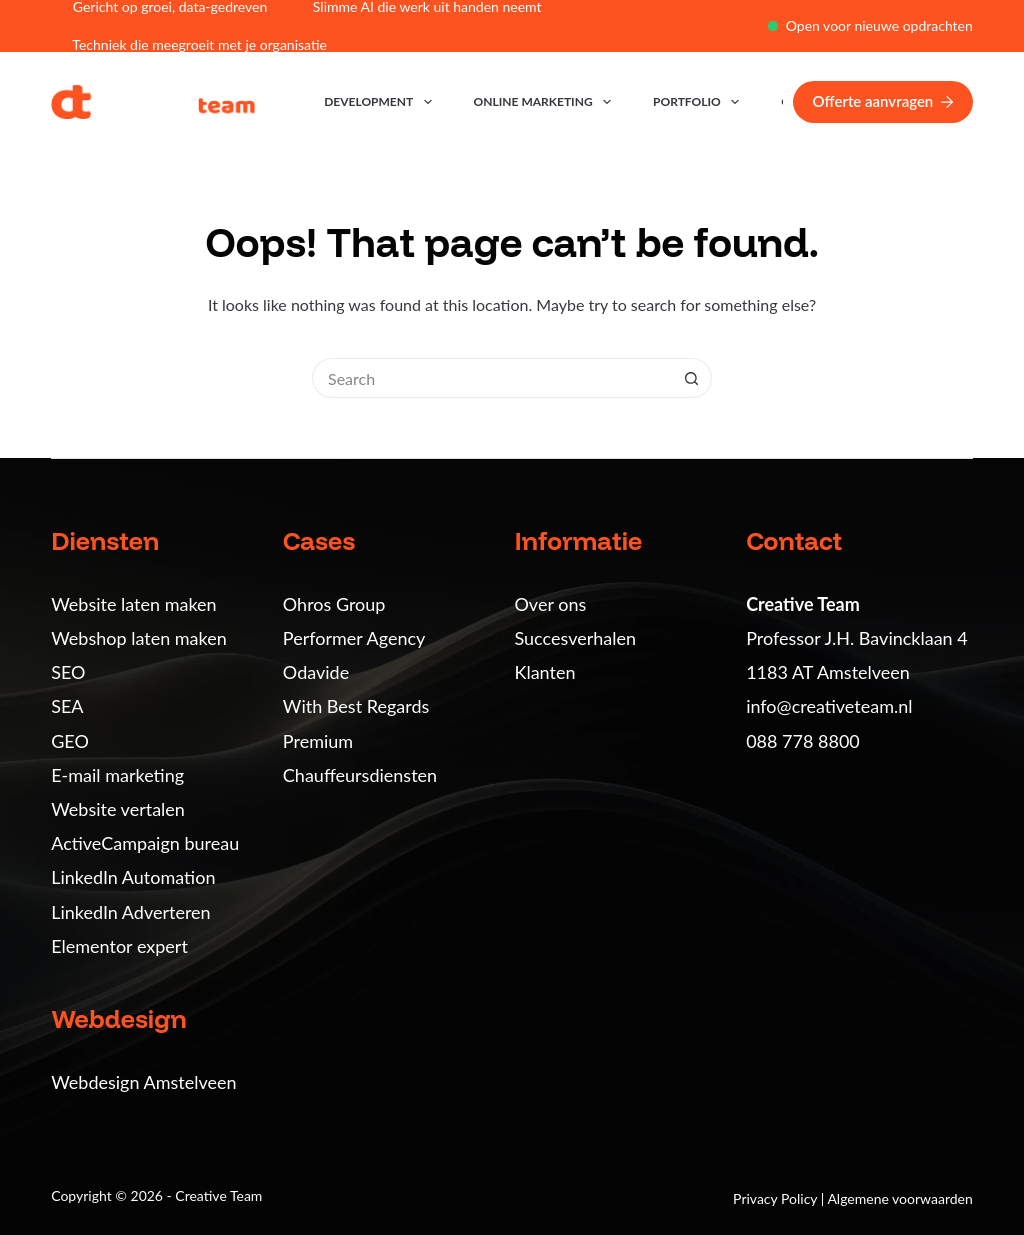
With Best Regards (356, 706)
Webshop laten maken (139, 638)
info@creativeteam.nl (829, 706)
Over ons (551, 604)
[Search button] (692, 378)
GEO (70, 741)
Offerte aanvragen (883, 101)
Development (381, 102)
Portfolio (700, 102)
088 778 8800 (803, 741)
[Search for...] (492, 378)
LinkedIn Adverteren (130, 912)
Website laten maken (133, 604)
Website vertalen (118, 809)
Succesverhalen (576, 638)
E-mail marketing (117, 775)
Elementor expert (119, 946)
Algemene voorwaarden (899, 1198)
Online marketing (546, 102)
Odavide (316, 672)
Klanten (545, 672)
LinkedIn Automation (133, 877)
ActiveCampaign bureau (145, 843)
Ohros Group (334, 604)
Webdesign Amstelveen (143, 1082)
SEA (67, 706)
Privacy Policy (777, 1198)
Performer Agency (354, 638)
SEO (68, 672)
